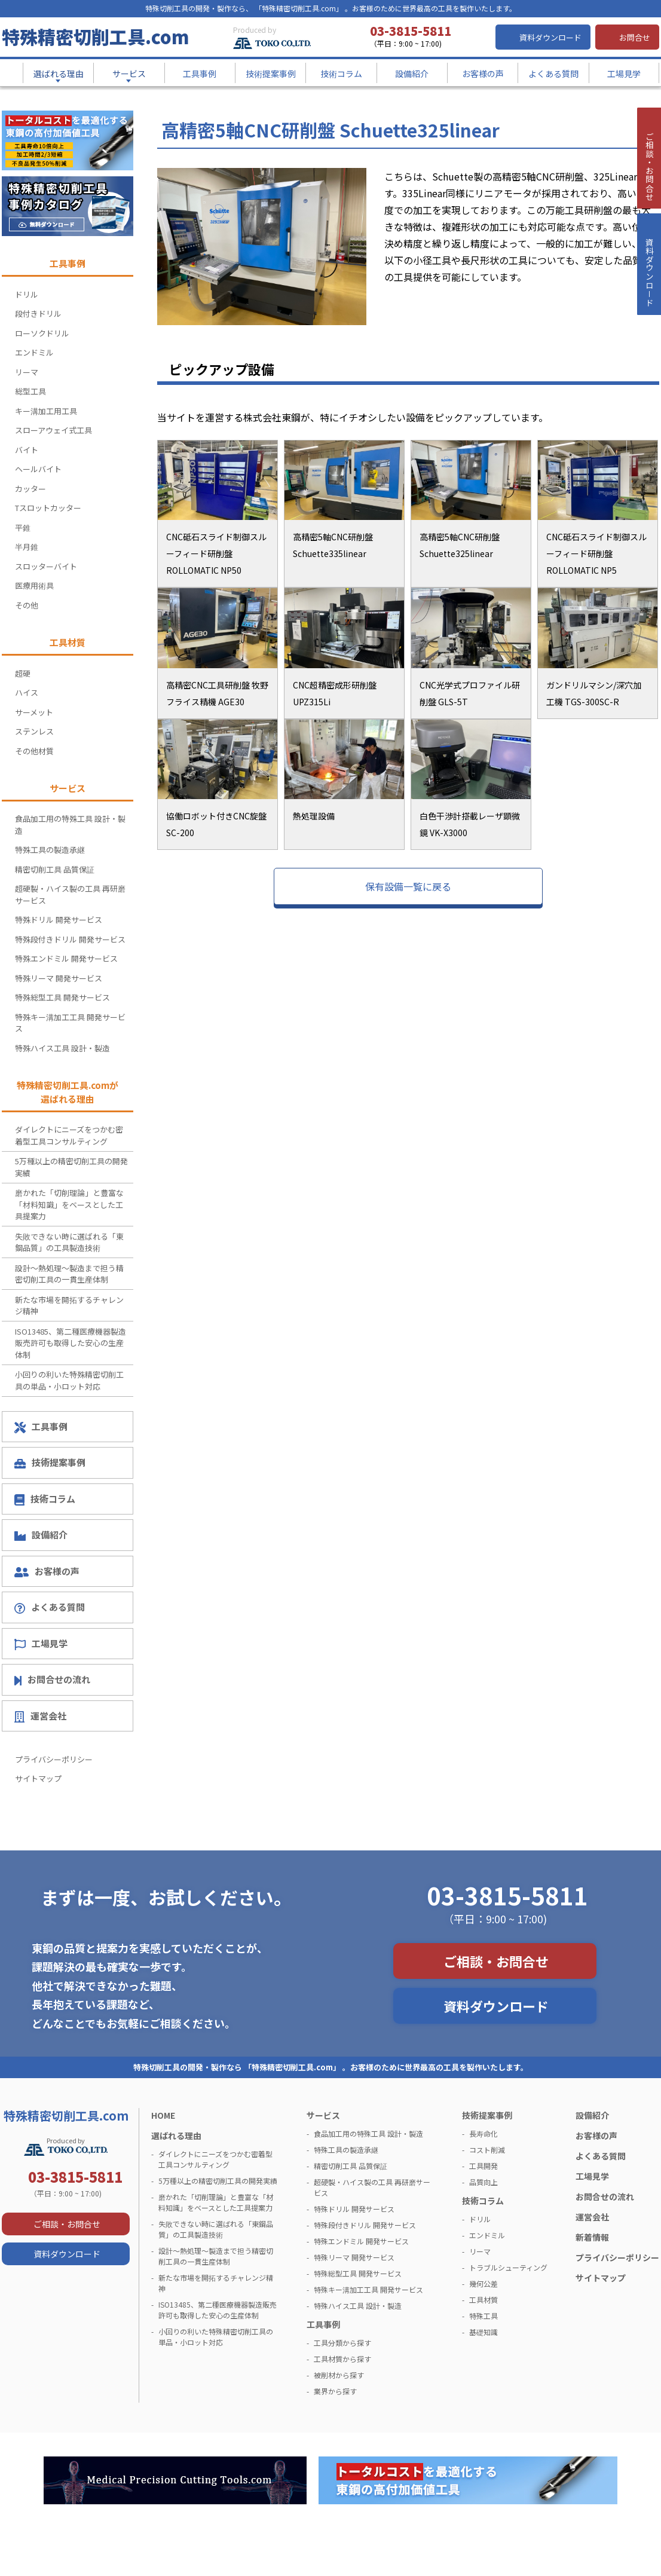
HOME (163, 2115)
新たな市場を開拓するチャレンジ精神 (69, 1305)
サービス (323, 2115)
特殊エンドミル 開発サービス (66, 958)
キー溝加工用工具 (46, 411)
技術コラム (44, 1499)
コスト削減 (487, 2149)
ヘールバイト (38, 469)
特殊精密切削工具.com (95, 36)
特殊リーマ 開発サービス (58, 978)
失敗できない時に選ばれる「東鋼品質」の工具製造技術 (69, 1242)
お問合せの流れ (52, 1679)
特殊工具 (483, 2316)
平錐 (22, 527)
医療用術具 (34, 585)
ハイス (26, 692)
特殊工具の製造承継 (50, 849)
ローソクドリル (42, 333)
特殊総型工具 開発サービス (62, 997)
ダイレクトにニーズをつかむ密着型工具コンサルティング (69, 1135)
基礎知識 (483, 2332)
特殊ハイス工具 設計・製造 (62, 1048)
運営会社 (40, 1716)
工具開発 (483, 2166)
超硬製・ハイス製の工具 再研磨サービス (70, 894)
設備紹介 (41, 1534)
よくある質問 (49, 1607)
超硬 (22, 673)
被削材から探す (339, 2375)
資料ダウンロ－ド (648, 304)
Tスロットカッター (48, 507)
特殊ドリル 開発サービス (58, 919)
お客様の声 (46, 1571)
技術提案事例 (49, 1462)
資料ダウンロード (550, 37)
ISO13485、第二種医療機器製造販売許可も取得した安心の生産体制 (70, 1343)
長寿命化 (483, 2133)
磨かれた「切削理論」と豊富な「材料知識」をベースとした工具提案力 (69, 1204)
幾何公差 (483, 2283)
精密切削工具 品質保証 (54, 869)
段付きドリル (38, 313)
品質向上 (483, 2182)
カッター (30, 488)
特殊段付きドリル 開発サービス (70, 939)
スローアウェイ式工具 (53, 430)
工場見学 (41, 1643)
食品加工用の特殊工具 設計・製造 (70, 824)
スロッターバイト (46, 566)
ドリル (26, 294)
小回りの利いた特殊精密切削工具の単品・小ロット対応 (69, 1380)
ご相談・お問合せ (496, 1961)
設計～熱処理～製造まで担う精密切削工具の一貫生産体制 (69, 1274)
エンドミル (34, 352)
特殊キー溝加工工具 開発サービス (70, 1023)
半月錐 (26, 546)
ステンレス (34, 731)
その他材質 (34, 751)
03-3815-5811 (507, 1895)
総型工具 (30, 391)
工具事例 (41, 1426)
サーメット (34, 712)
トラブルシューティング (508, 2267)
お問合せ (634, 37)
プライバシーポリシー (54, 1759)
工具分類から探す (342, 2343)
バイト (26, 449)
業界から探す (335, 2391)
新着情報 (592, 2237)
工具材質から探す (342, 2359)
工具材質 (483, 2299)
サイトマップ (38, 1778)
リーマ (26, 372)
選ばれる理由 (176, 2135)
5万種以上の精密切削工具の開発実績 (71, 1167)
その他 (26, 605)
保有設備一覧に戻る (408, 886)
